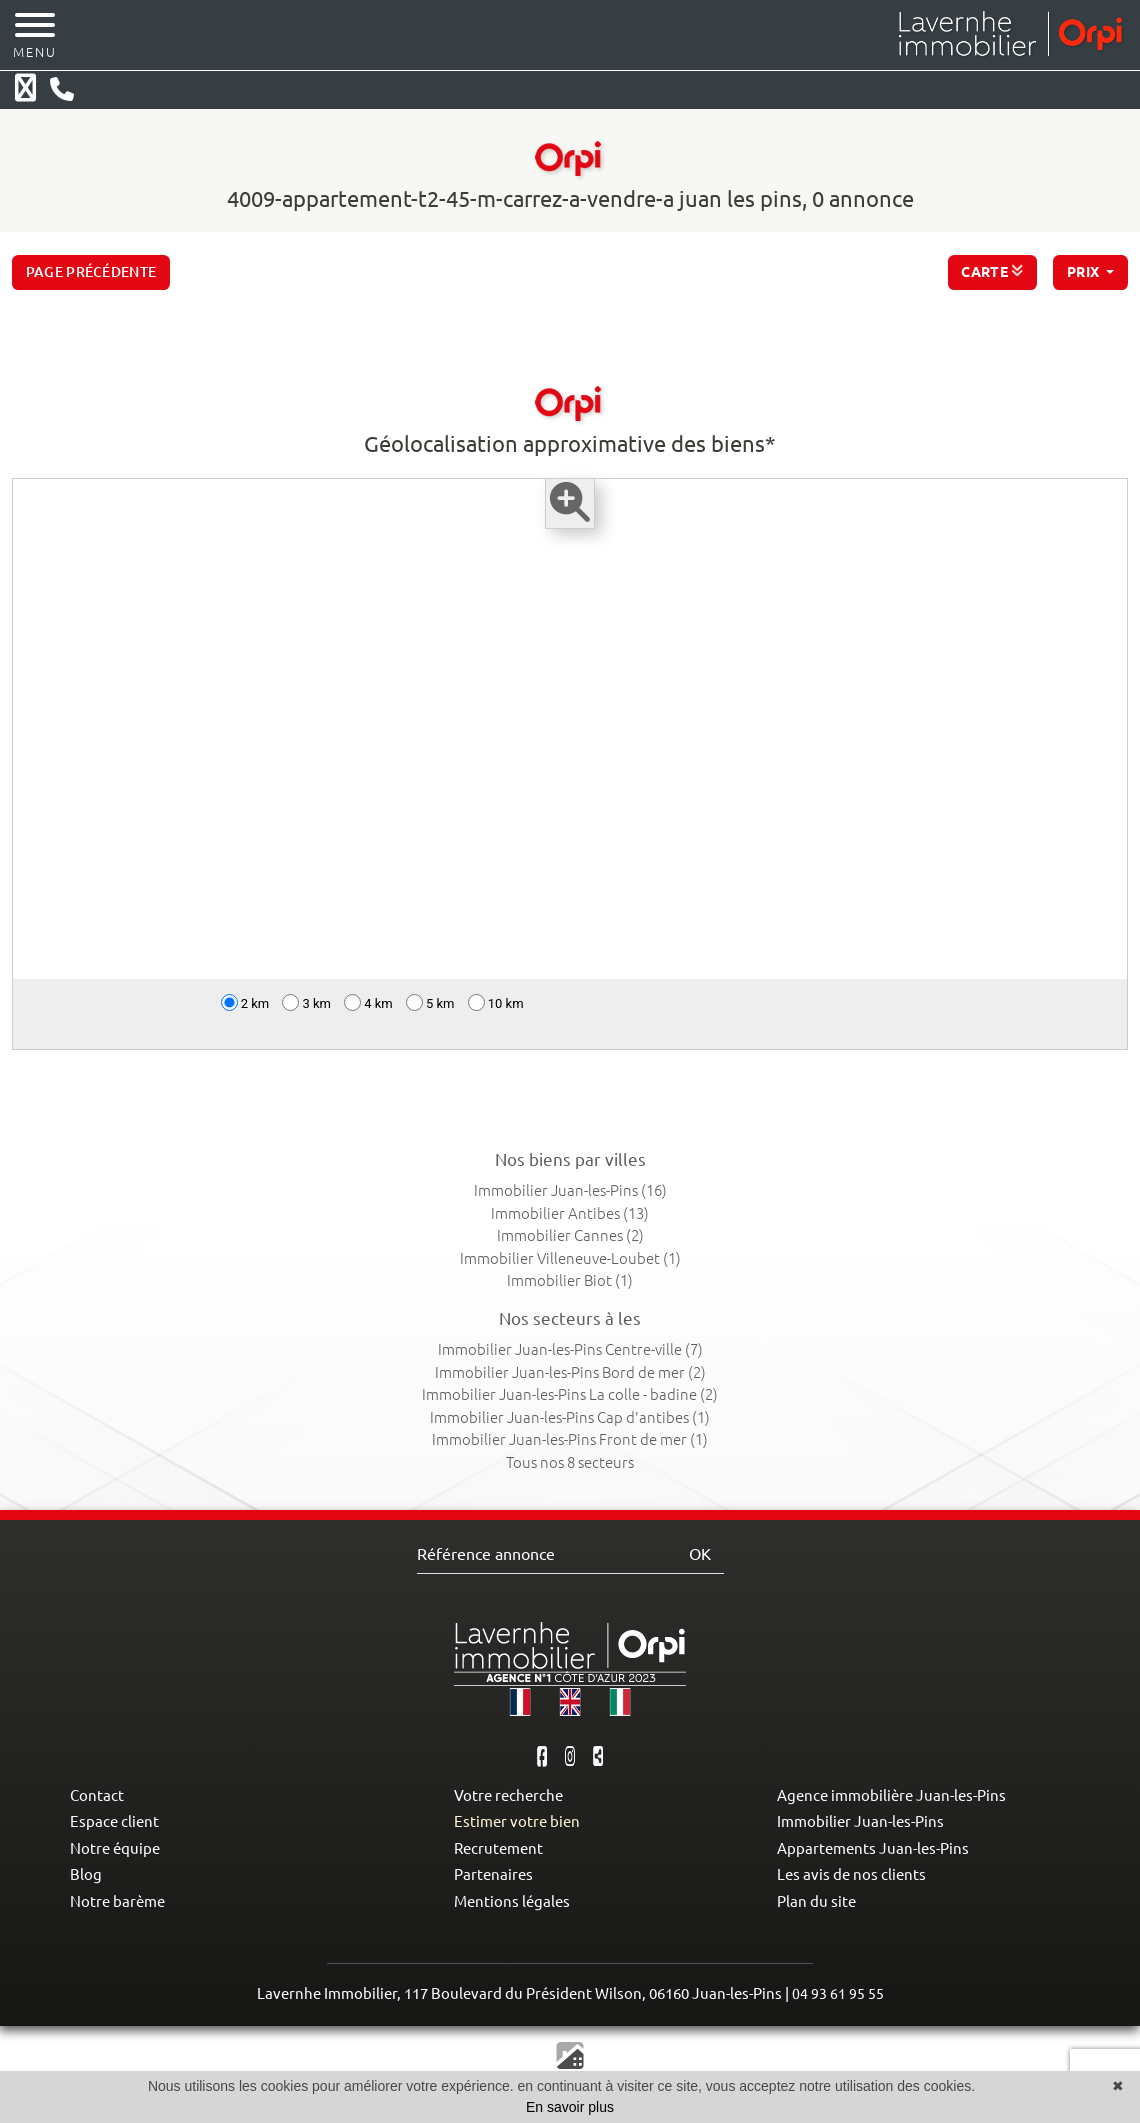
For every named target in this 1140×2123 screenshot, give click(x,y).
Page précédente (91, 272)
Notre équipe (115, 1848)
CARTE (992, 270)
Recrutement (498, 1848)
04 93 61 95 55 (838, 1994)
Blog (86, 1874)
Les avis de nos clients (851, 1874)
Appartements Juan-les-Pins (873, 1848)
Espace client (114, 1821)
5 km (430, 1002)
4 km (368, 1002)
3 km (306, 1002)
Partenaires (493, 1874)
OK (700, 1554)
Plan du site (816, 1901)
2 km (245, 1002)
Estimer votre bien (517, 1821)
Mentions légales (512, 1901)
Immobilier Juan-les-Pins (860, 1821)
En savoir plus (570, 2107)
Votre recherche (508, 1795)
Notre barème (117, 1901)
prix (1085, 272)
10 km (496, 1002)
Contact (97, 1795)
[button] (1106, 83)
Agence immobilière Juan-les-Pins (891, 1795)
